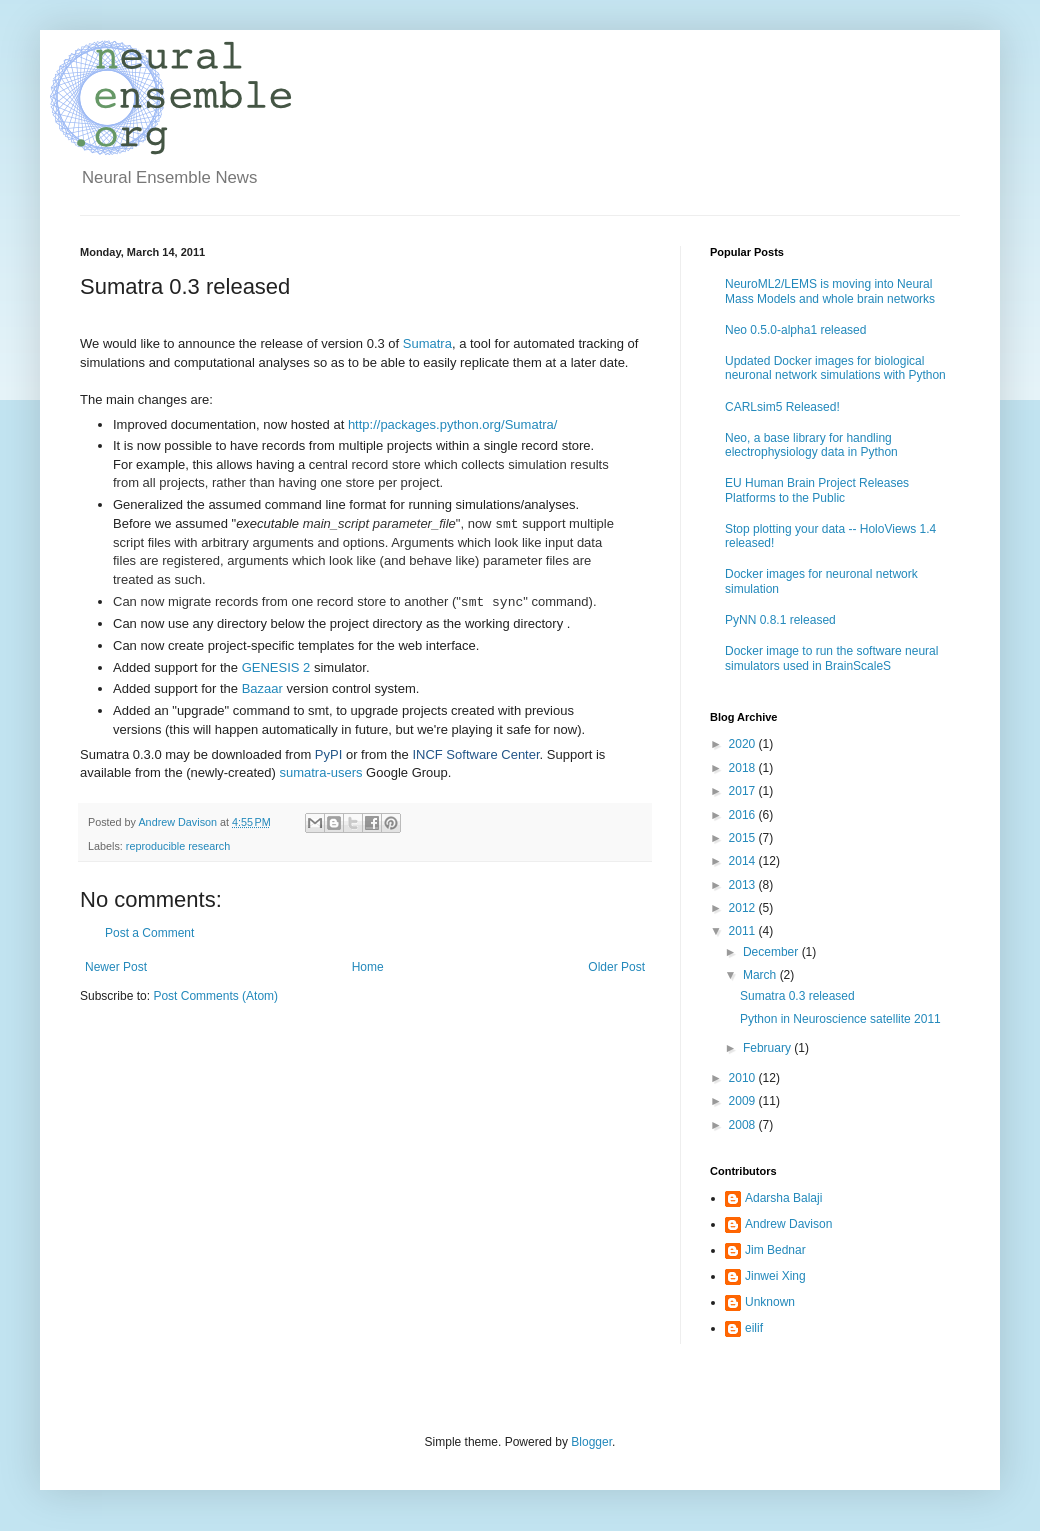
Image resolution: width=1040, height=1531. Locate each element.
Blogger (591, 1442)
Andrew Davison (788, 1224)
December (772, 952)
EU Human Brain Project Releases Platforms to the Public (817, 490)
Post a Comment (149, 933)
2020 (744, 744)
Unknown (770, 1302)
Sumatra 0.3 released (797, 996)
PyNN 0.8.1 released (780, 620)
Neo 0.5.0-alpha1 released (795, 330)
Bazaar (262, 688)
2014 (744, 861)
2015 (744, 838)
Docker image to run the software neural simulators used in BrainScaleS (831, 658)
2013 (744, 885)
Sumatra (427, 343)
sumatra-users (320, 772)
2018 (744, 768)
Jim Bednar (775, 1250)
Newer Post (116, 967)
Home (368, 967)
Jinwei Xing (775, 1276)
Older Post (616, 967)
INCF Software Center (475, 754)
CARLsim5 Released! (782, 407)
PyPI (328, 754)
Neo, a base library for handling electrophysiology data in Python (811, 445)
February (768, 1048)
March (761, 975)
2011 (744, 931)
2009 (744, 1101)
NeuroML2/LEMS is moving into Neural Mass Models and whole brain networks (830, 291)
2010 (744, 1078)
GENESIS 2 (276, 667)
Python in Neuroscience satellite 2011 (840, 1019)
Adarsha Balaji (783, 1198)
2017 (744, 791)
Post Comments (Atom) (215, 996)
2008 (744, 1125)
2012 (744, 908)
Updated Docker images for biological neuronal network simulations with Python (835, 368)
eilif (754, 1328)
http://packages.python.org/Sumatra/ (453, 424)
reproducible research (178, 846)
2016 (744, 815)
